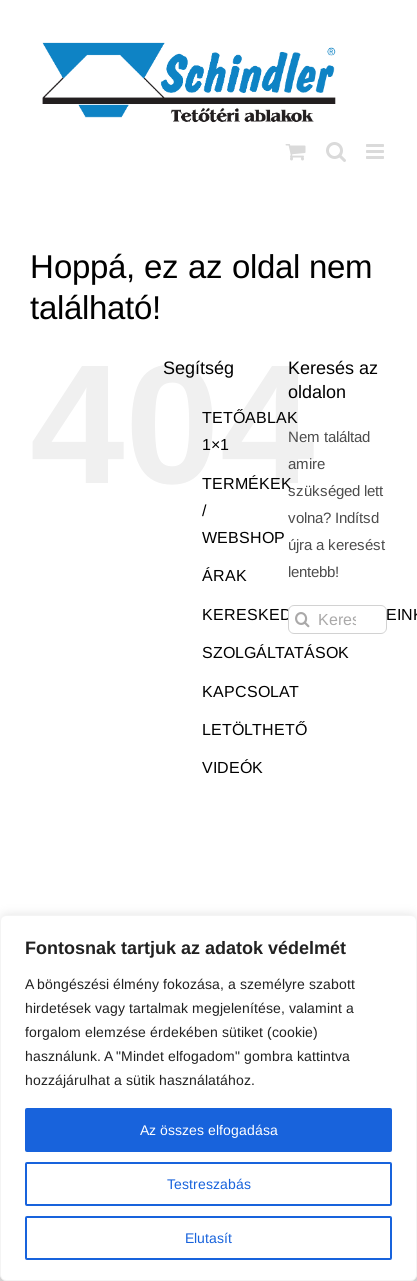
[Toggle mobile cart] (296, 151)
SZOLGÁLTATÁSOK (275, 652)
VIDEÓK (232, 767)
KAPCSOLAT (250, 691)
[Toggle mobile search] (336, 151)
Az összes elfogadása (209, 1130)
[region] (208, 1098)
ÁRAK (224, 575)
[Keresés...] (337, 619)
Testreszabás (209, 1184)
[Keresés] (302, 619)
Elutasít (208, 1238)
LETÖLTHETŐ (254, 729)
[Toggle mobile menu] (376, 151)
